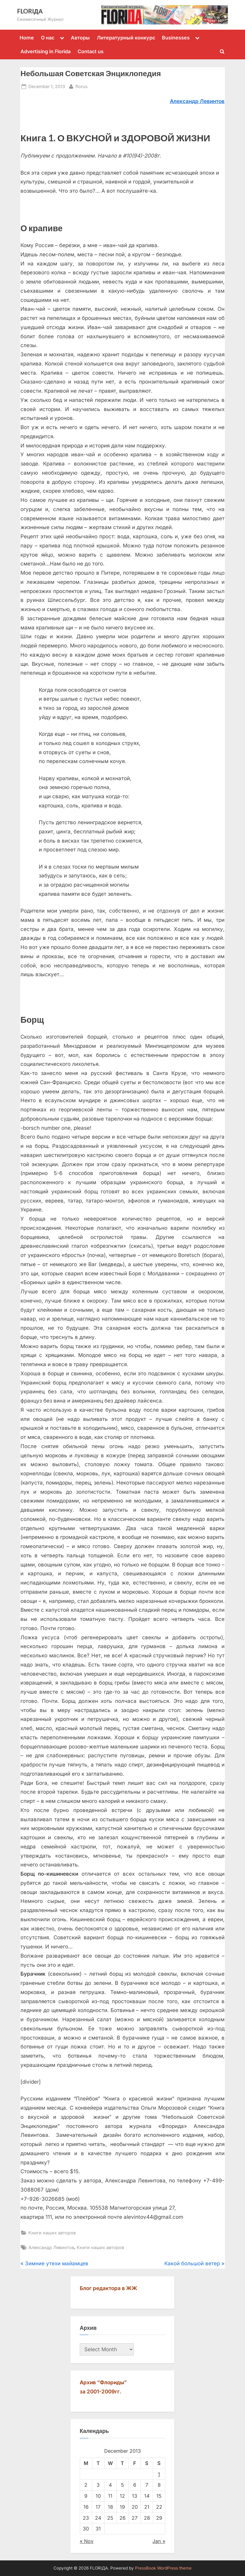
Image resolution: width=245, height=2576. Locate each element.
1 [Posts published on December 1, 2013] (159, 2474)
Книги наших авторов (52, 2232)
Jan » (158, 2541)
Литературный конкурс (126, 38)
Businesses (176, 38)
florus (81, 86)
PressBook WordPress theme (163, 2568)
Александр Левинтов (51, 2247)
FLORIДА (30, 11)
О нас (47, 38)
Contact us (91, 51)
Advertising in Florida (45, 51)
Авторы (80, 38)
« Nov (86, 2541)
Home (27, 38)
